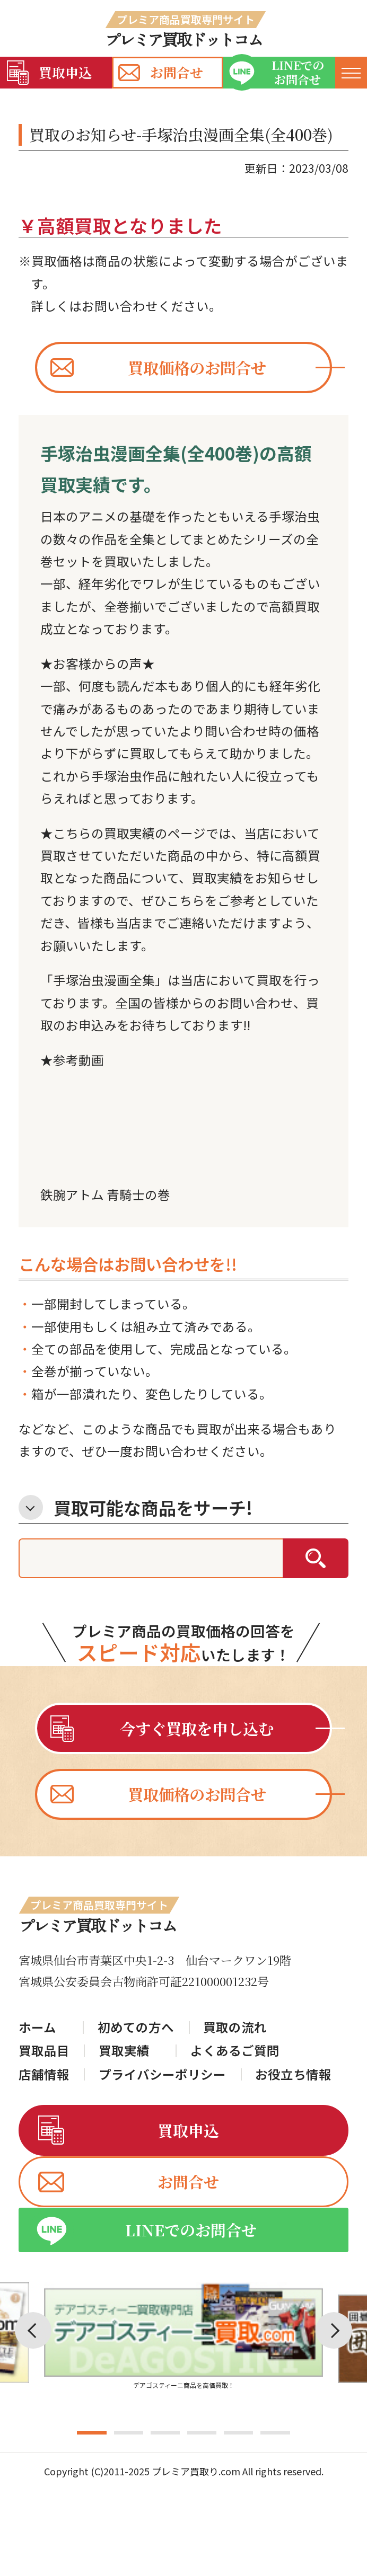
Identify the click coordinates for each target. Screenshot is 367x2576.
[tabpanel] (183, 2364)
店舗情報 (44, 2074)
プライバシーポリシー (162, 2074)
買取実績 (124, 2050)
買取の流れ (235, 2027)
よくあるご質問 (234, 2050)
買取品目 (44, 2050)
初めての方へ (136, 2027)
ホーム (37, 2027)
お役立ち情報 (293, 2074)
